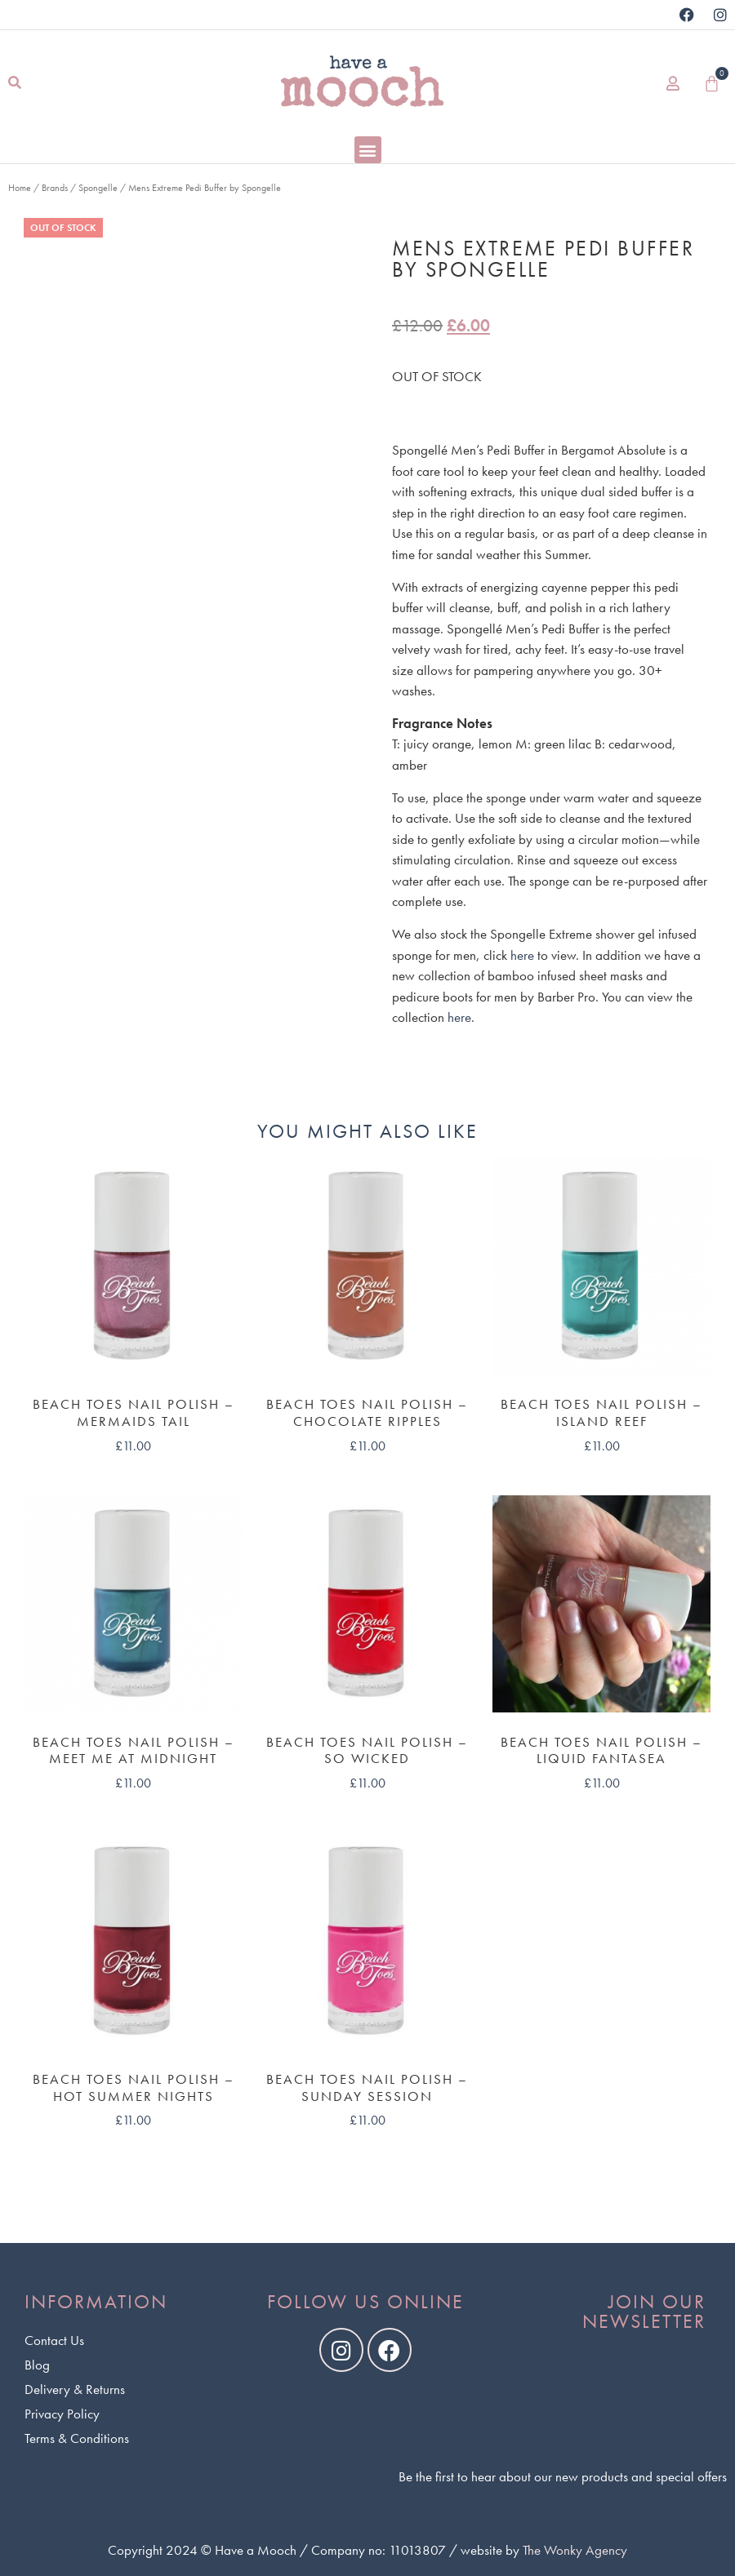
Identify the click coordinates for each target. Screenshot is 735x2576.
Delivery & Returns (74, 2389)
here (522, 955)
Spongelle (98, 187)
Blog (37, 2365)
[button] (14, 83)
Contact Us (54, 2340)
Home (19, 187)
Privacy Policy (62, 2414)
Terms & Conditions (76, 2438)
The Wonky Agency (575, 2550)
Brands (55, 187)
